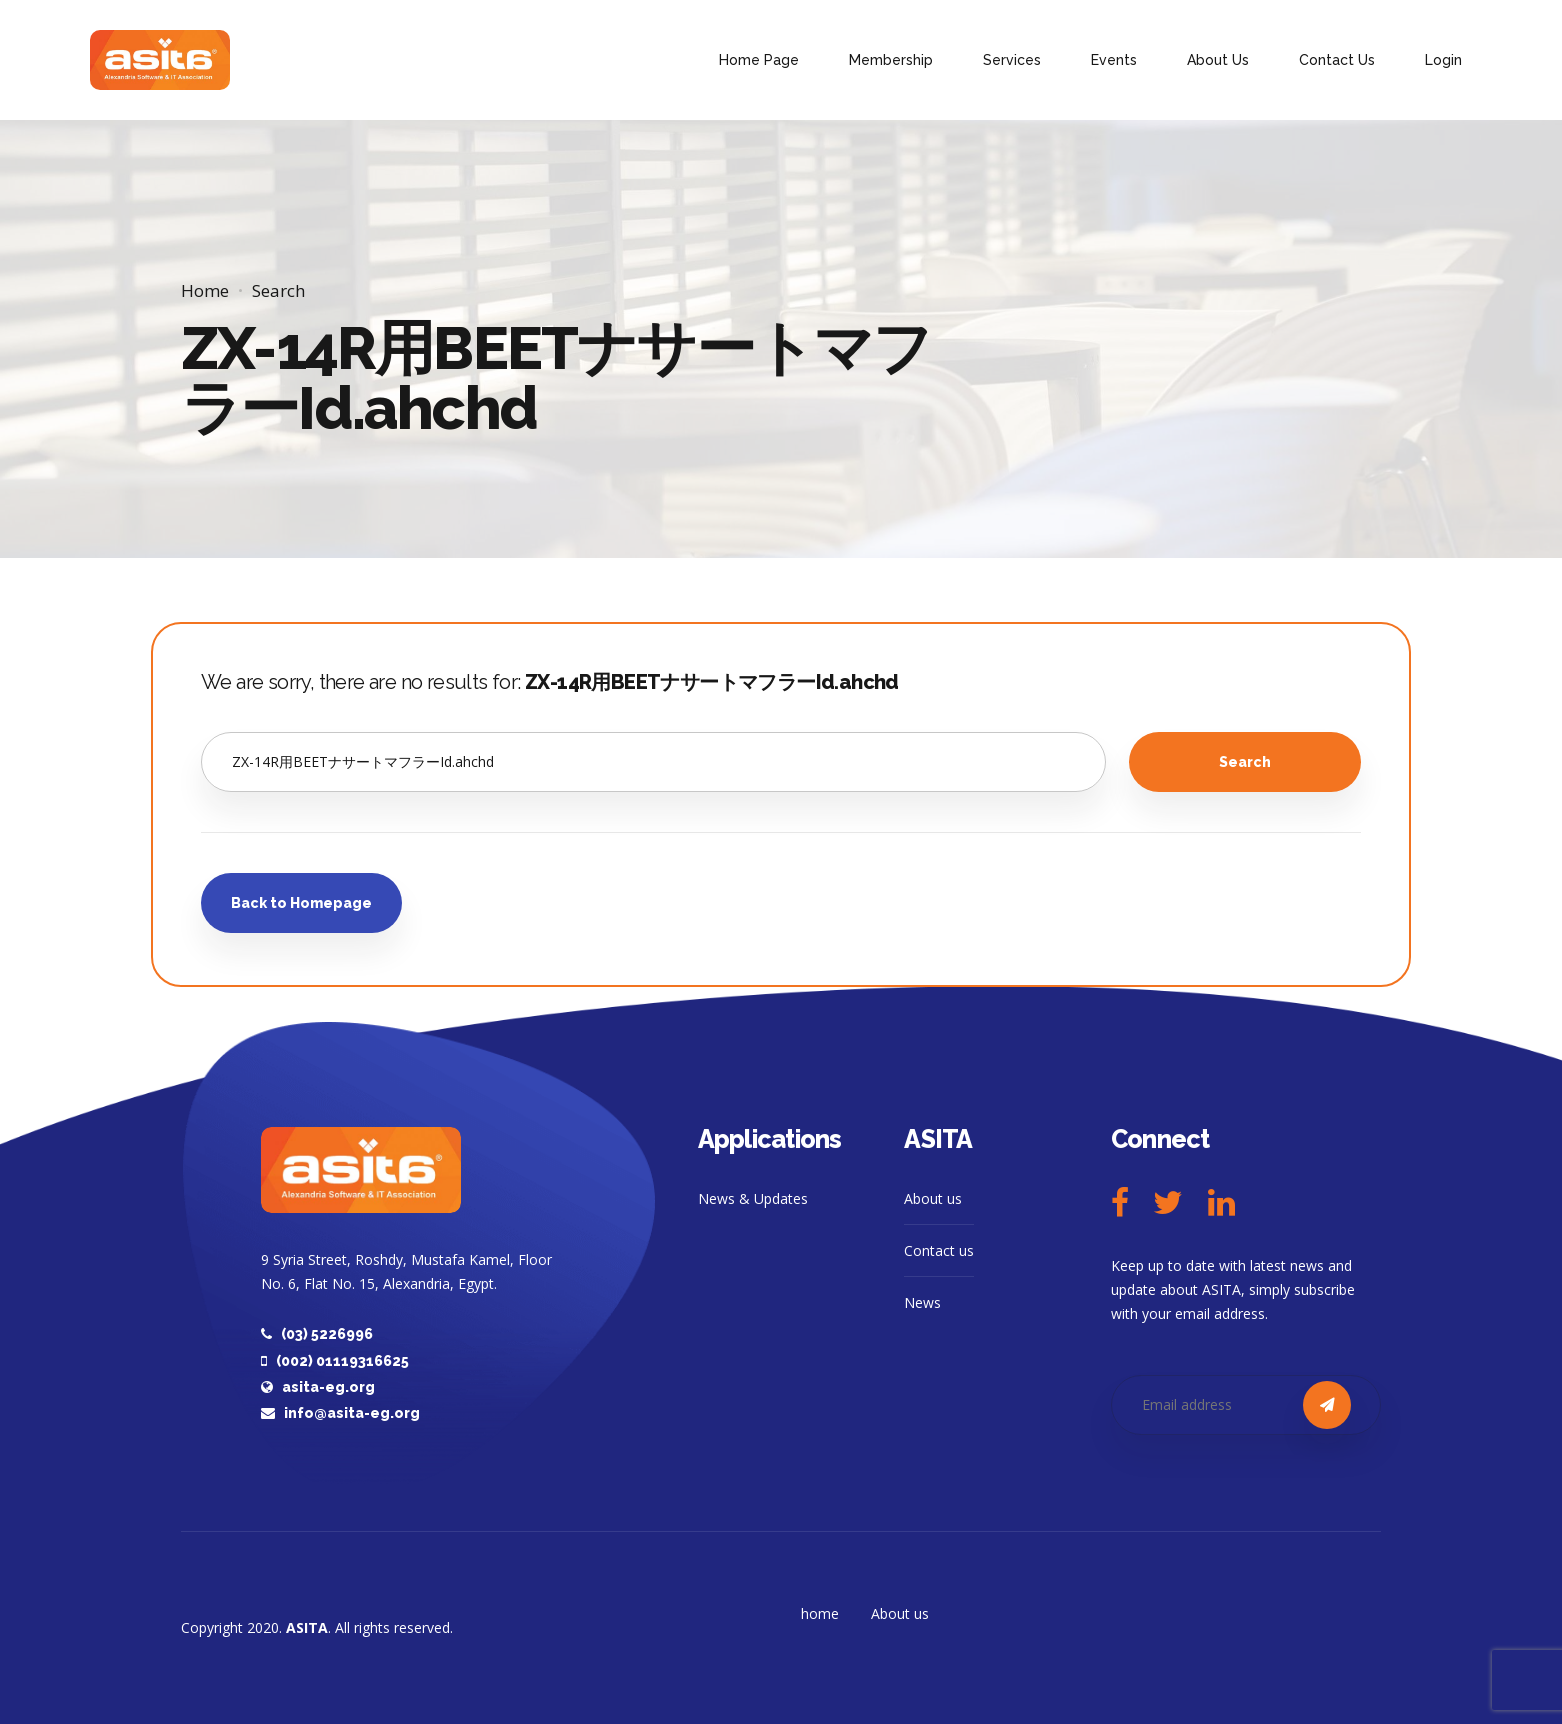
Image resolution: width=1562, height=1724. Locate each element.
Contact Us (1337, 60)
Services (1012, 60)
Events (1114, 60)
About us (933, 1198)
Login (1443, 60)
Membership (891, 60)
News (922, 1302)
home (820, 1613)
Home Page (759, 60)
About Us (1218, 60)
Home (205, 290)
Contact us (939, 1250)
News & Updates (753, 1198)
